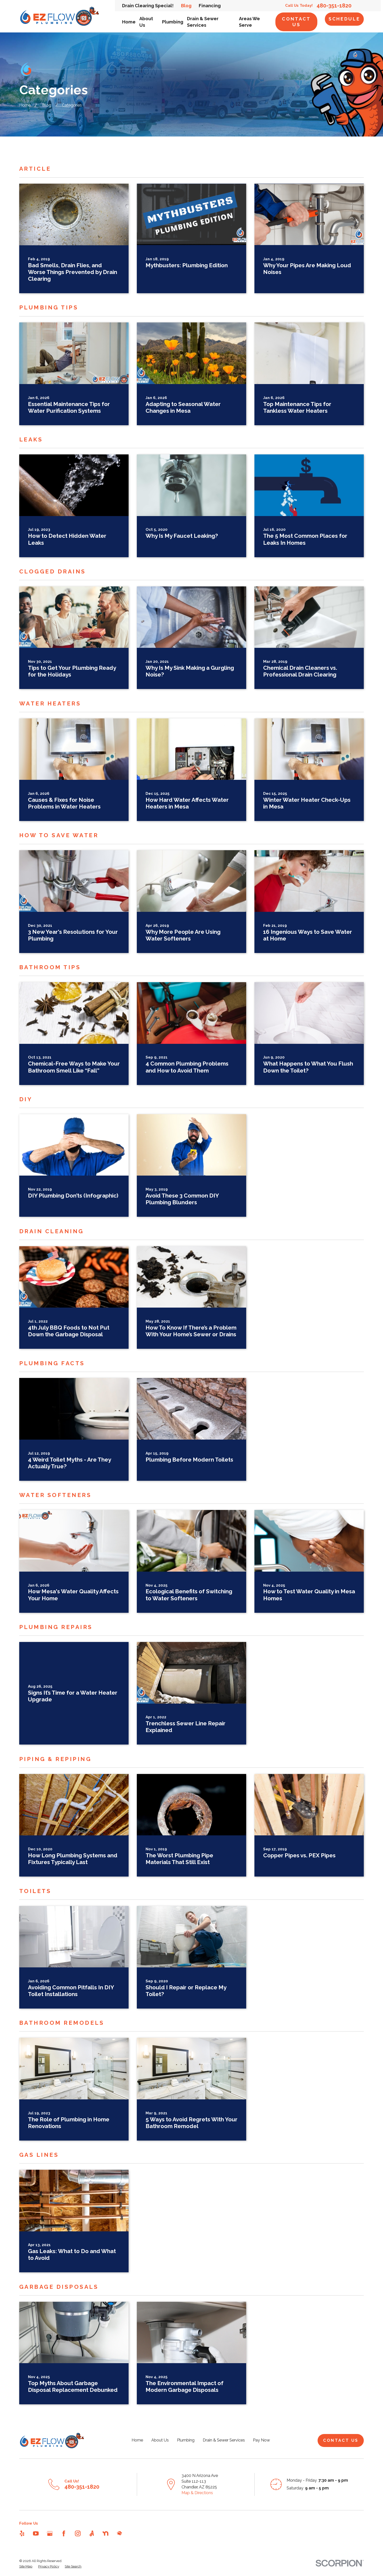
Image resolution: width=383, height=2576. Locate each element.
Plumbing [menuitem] (172, 21)
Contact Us (296, 21)
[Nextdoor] (105, 2533)
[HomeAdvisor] (119, 2533)
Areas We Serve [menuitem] (249, 22)
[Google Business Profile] (50, 2533)
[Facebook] (64, 2533)
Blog (186, 5)
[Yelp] (22, 2533)
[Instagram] (78, 2533)
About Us (160, 2440)
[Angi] (92, 2533)
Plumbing (185, 2440)
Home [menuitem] (129, 21)
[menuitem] (25, 2566)
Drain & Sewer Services (224, 2440)
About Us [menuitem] (146, 22)
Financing (210, 5)
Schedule (344, 18)
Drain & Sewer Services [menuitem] (202, 22)
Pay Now (261, 2440)
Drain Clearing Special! (148, 5)
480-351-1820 (334, 5)
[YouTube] (36, 2533)
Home (137, 2440)
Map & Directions (197, 2492)
